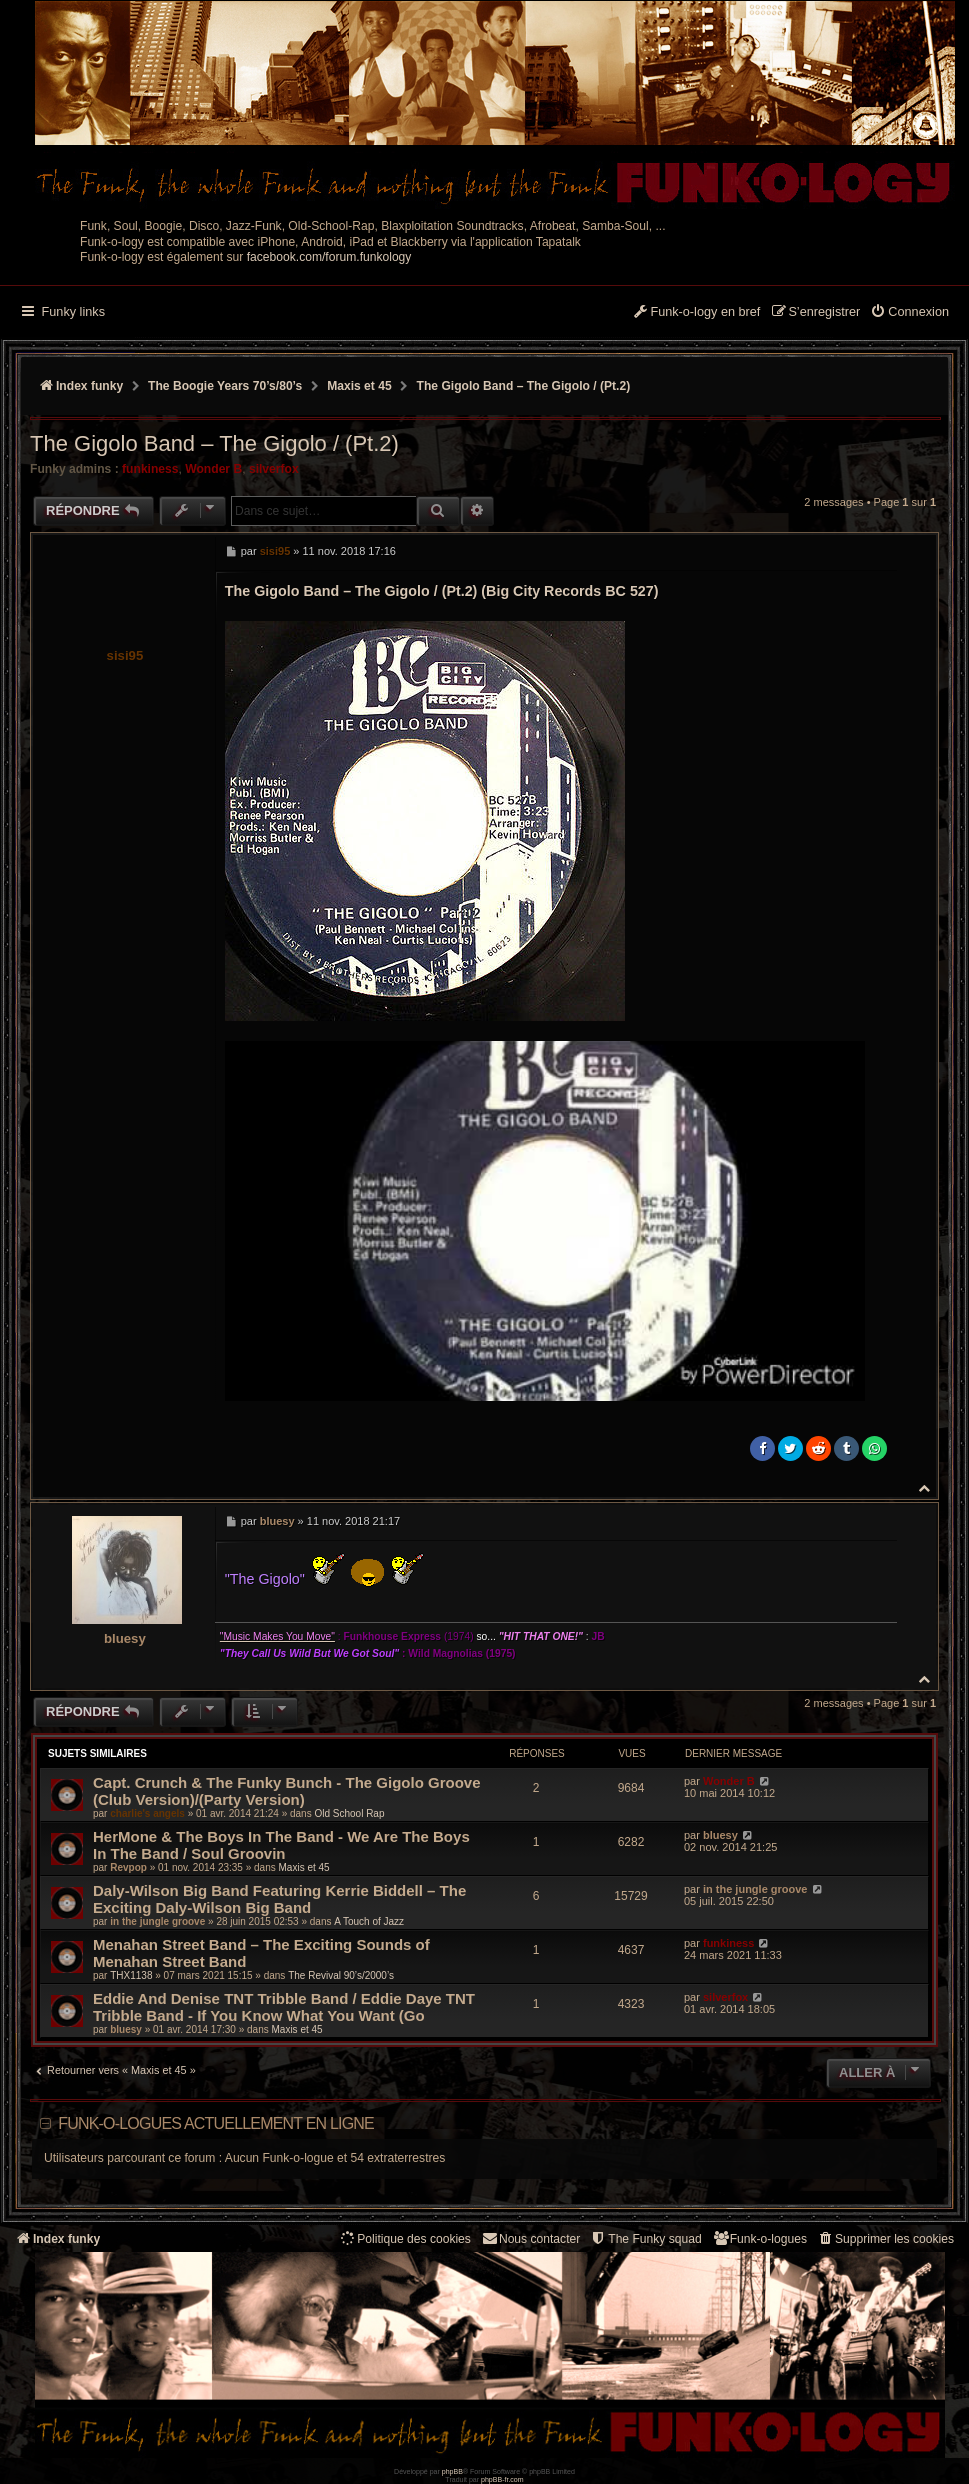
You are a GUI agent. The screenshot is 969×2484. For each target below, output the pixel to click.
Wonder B (213, 469)
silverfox (274, 469)
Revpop (128, 1867)
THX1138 (131, 1975)
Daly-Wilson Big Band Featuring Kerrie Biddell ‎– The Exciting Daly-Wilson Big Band (279, 1899)
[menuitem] (909, 313)
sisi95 (125, 655)
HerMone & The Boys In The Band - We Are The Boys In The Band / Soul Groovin (281, 1845)
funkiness (150, 469)
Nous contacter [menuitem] (530, 2238)
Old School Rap (349, 1813)
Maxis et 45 (304, 1867)
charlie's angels (147, 1813)
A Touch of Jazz (369, 1921)
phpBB (452, 2471)
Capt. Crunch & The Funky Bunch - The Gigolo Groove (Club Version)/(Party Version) (287, 1791)
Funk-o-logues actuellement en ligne (216, 2123)
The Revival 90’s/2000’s (341, 1975)
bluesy (125, 1638)
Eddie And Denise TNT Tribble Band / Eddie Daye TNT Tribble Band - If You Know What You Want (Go (284, 2007)
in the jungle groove (157, 1921)
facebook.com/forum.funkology (329, 257)
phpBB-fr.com (502, 2479)
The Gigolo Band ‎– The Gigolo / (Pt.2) (524, 386)
